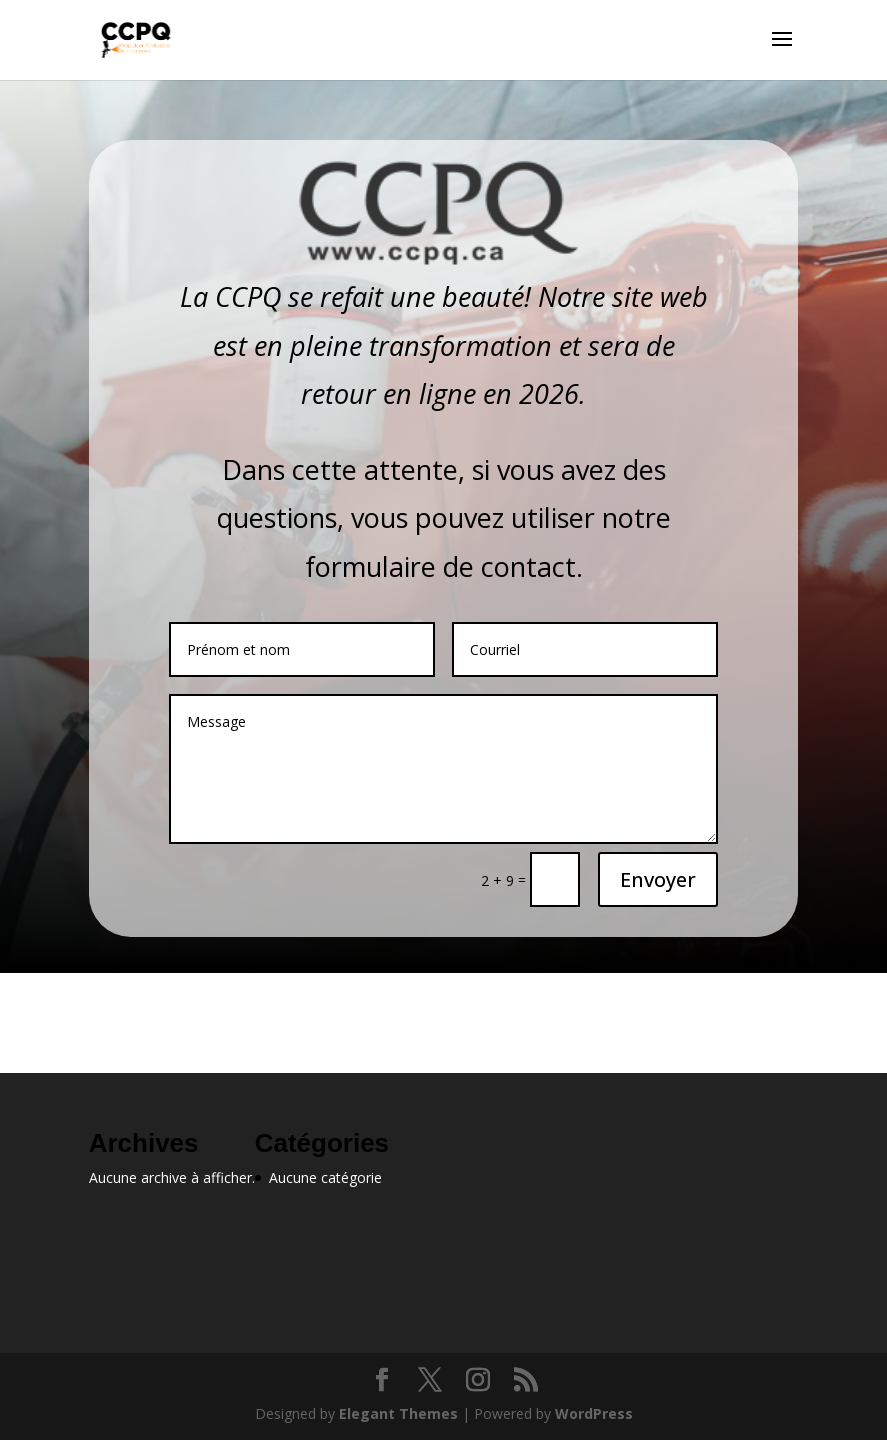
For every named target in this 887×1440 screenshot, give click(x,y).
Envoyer (658, 879)
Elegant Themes (398, 1413)
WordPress (594, 1413)
